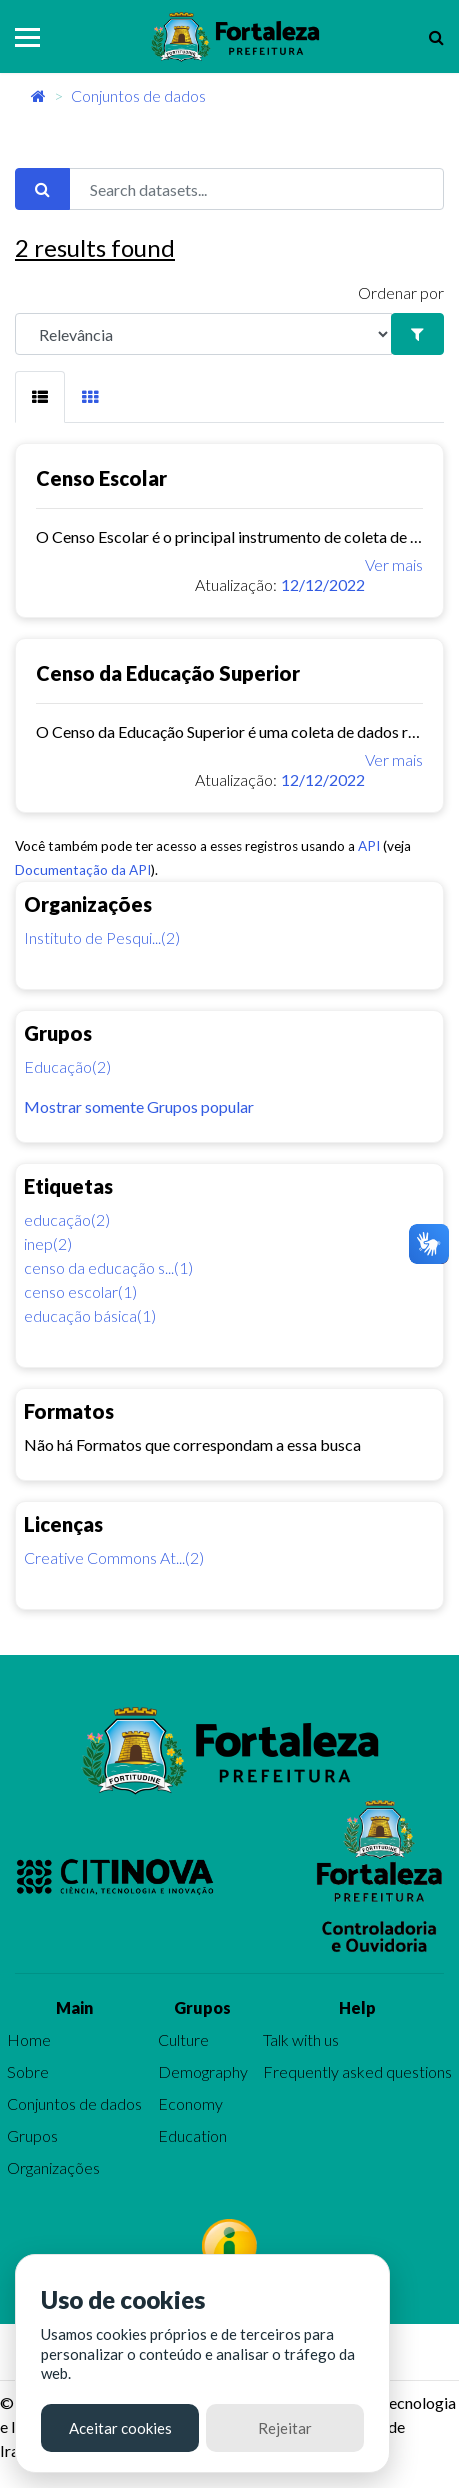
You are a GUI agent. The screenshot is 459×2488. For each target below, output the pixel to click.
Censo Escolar (101, 478)
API (369, 846)
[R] (203, 334)
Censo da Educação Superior (168, 673)
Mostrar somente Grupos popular (139, 1106)
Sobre (28, 2071)
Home (29, 2039)
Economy (190, 2103)
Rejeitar (285, 2428)
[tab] (40, 397)
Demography (203, 2071)
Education (192, 2135)
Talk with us (301, 2039)
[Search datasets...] (256, 189)
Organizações (53, 2167)
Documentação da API (83, 870)
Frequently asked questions (357, 2071)
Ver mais (394, 564)
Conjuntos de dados (138, 95)
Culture (183, 2039)
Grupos (32, 2135)
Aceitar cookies (120, 2428)
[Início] (38, 95)
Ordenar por (401, 292)
